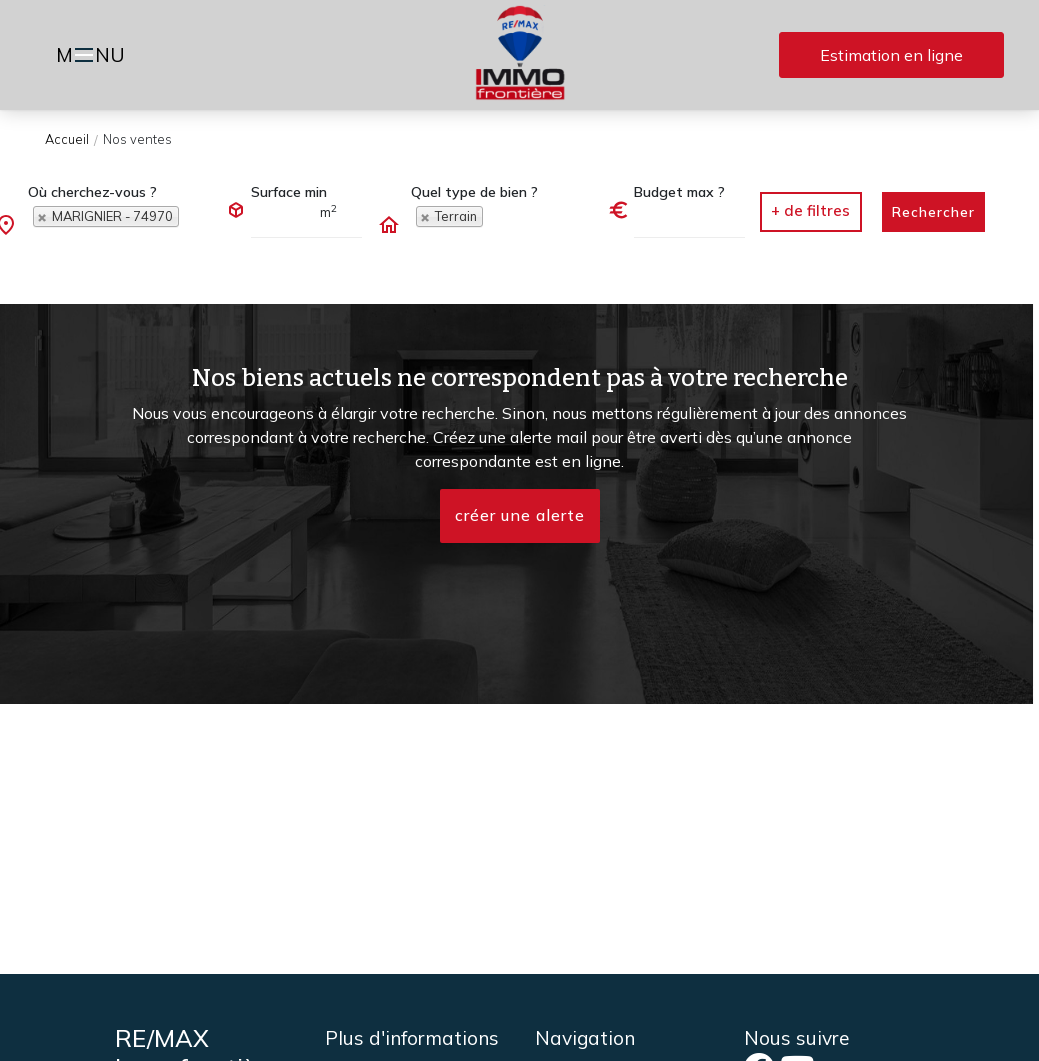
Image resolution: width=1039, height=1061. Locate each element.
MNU (93, 57)
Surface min (289, 192)
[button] (811, 212)
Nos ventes (137, 139)
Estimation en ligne (891, 55)
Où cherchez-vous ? (92, 192)
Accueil (67, 139)
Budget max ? (679, 192)
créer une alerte (520, 516)
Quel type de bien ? (474, 192)
